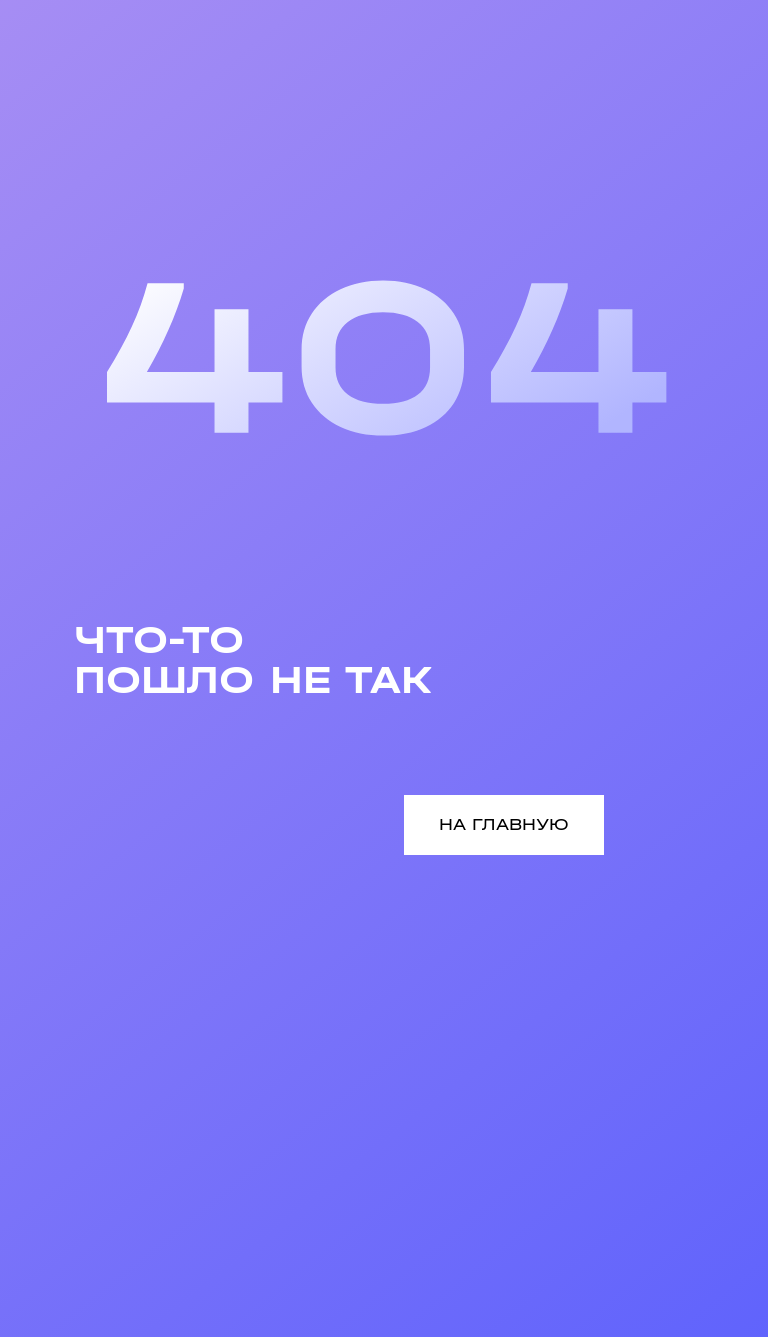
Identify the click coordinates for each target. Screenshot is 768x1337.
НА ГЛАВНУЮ (504, 824)
